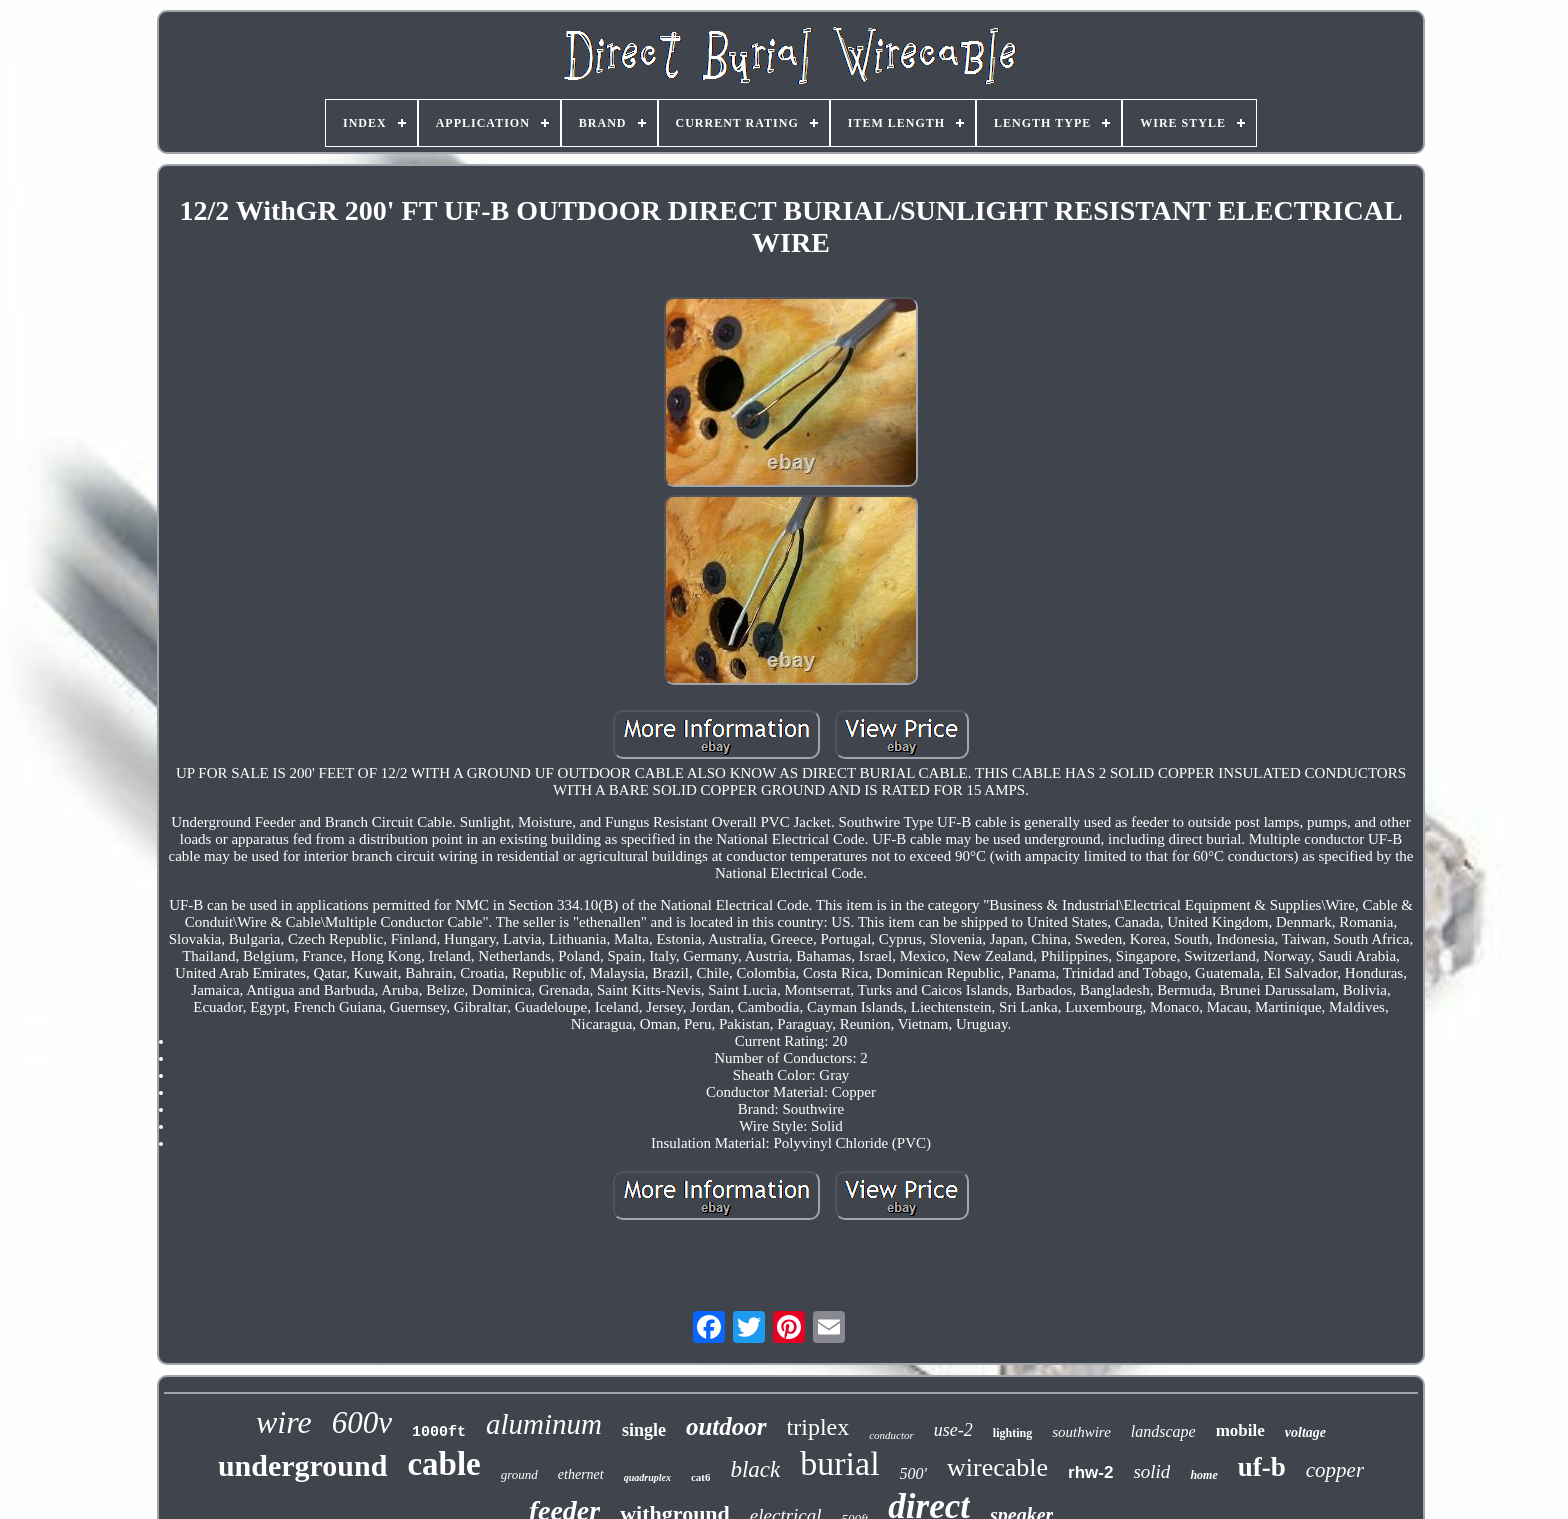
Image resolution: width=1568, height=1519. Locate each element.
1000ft (439, 1432)
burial (839, 1463)
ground (519, 1474)
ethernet (581, 1474)
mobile (1240, 1430)
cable (443, 1464)
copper (1335, 1470)
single (644, 1430)
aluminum (544, 1424)
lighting (1012, 1433)
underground (303, 1465)
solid (1151, 1471)
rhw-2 (1090, 1472)
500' (913, 1473)
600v (362, 1422)
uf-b (1262, 1467)
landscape (1163, 1431)
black (755, 1469)
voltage (1305, 1432)
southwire (1081, 1432)
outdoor (726, 1426)
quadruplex (647, 1477)
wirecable (997, 1467)
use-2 (953, 1430)
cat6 (701, 1477)
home (1203, 1475)
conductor (891, 1435)
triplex (818, 1427)
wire (284, 1422)
